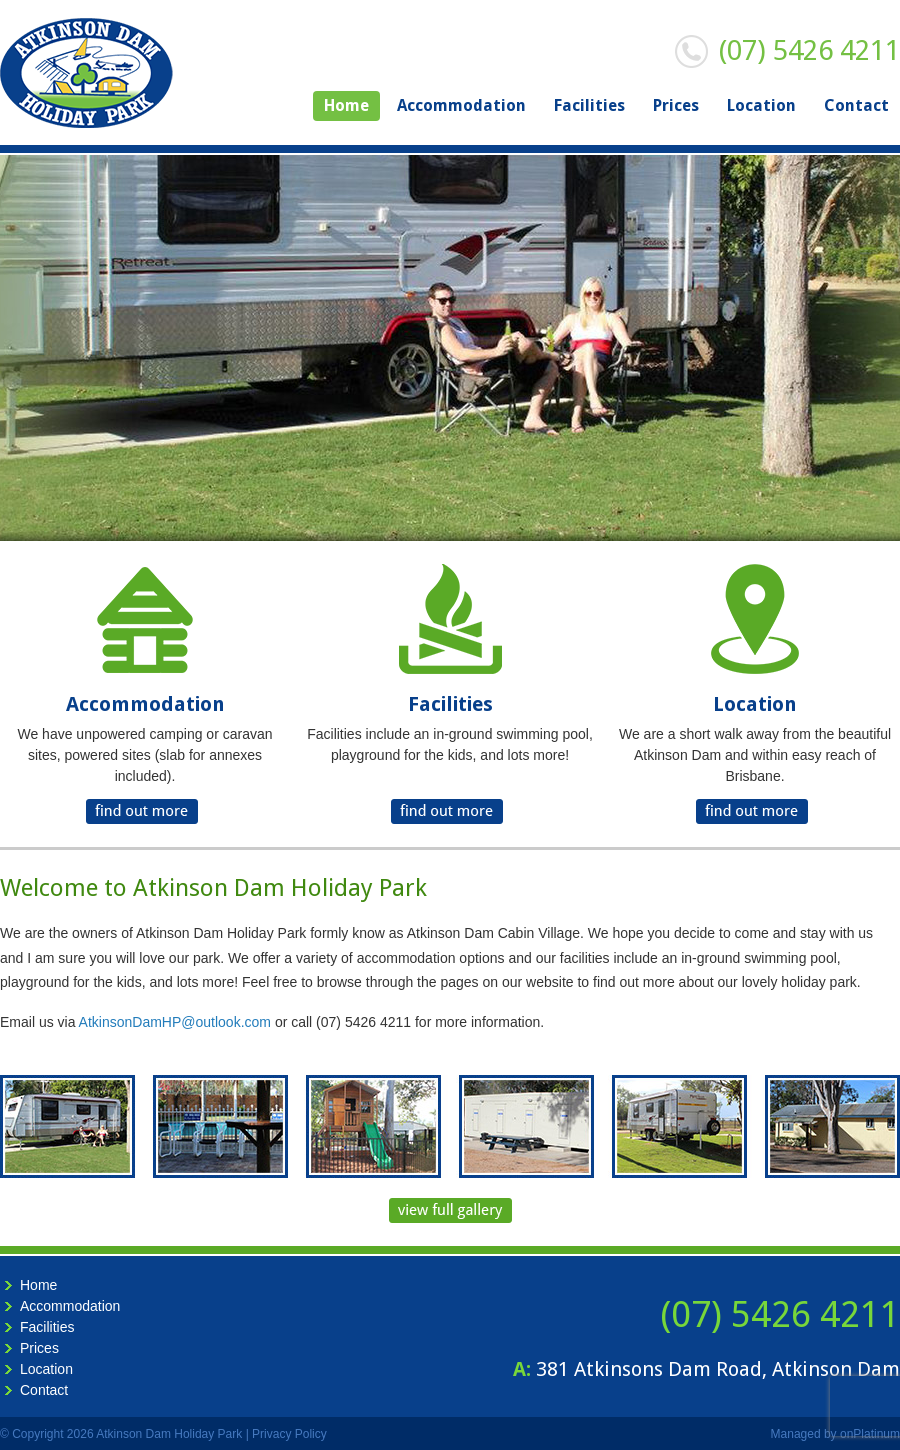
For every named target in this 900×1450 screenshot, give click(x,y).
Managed (796, 1434)
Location (761, 105)
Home (346, 105)
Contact (856, 105)
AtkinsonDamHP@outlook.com (175, 1022)
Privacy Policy (289, 1434)
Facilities (589, 105)
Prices (676, 105)
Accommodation (461, 105)
